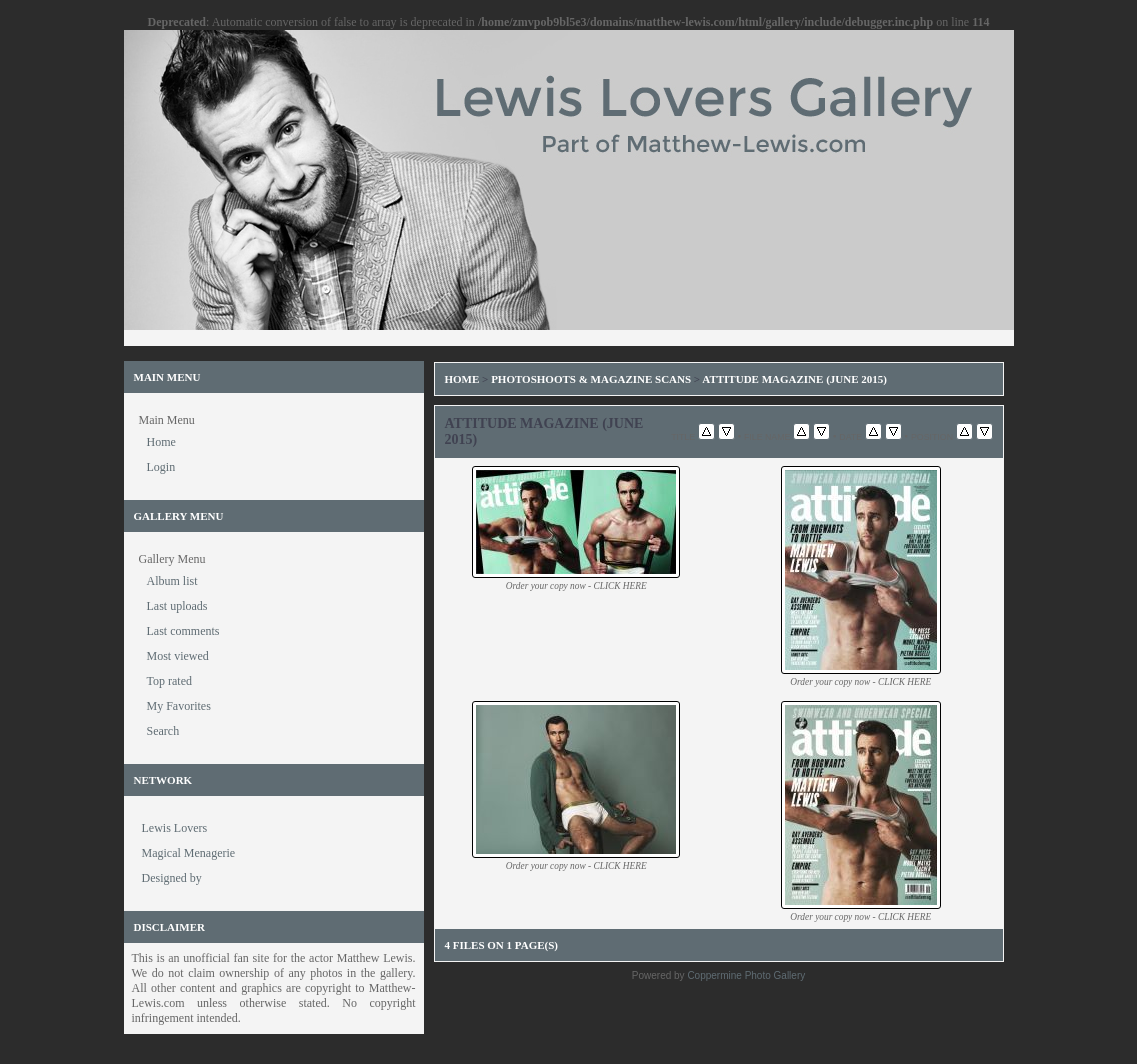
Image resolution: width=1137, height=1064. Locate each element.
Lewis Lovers (175, 828)
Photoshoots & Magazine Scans (591, 379)
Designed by (172, 878)
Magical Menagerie (189, 853)
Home (462, 379)
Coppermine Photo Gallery (746, 975)
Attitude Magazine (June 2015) (794, 379)
